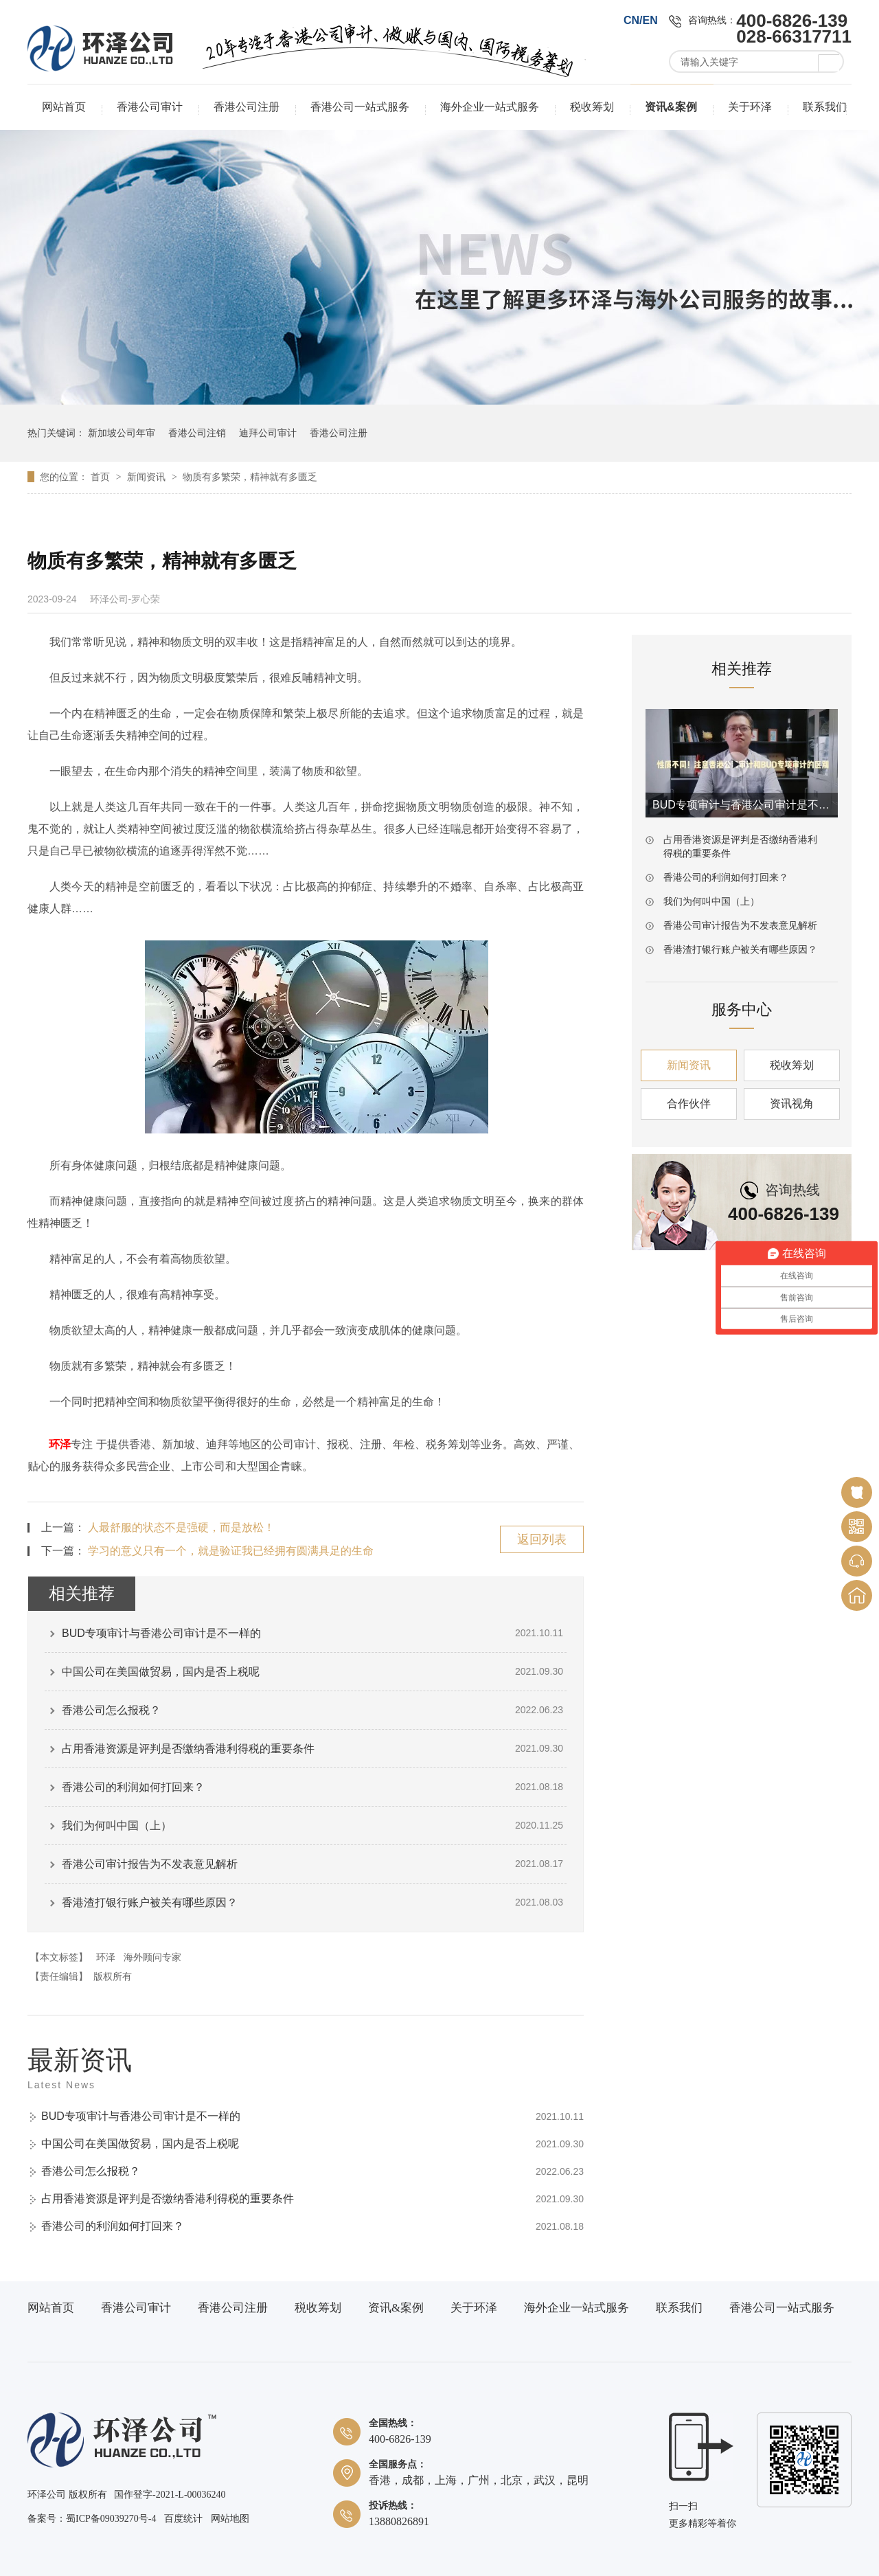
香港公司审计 (150, 107)
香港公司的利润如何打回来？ (133, 1787)
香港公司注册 (246, 107)
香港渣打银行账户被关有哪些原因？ (150, 1902)
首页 (102, 476)
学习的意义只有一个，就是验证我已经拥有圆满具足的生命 (231, 1551)
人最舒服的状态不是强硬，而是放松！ (181, 1527)
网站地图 (230, 2518)
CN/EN (641, 20)
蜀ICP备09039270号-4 (111, 2518)
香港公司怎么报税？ (111, 1710)
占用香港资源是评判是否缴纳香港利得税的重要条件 (188, 1748)
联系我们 (825, 107)
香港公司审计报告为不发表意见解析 (150, 1864)
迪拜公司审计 (268, 432)
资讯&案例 (671, 107)
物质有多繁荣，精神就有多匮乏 (250, 476)
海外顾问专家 (152, 1957)
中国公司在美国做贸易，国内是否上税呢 (161, 1671)
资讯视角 (792, 1103)
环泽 (60, 1444)
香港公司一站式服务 (359, 107)
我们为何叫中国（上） (117, 1825)
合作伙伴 (689, 1103)
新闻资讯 (147, 476)
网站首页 (64, 107)
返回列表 (542, 1539)
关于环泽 (750, 107)
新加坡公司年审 (121, 432)
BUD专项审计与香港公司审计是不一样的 (161, 1633)
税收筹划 (592, 107)
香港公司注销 (197, 432)
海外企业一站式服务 (489, 107)
